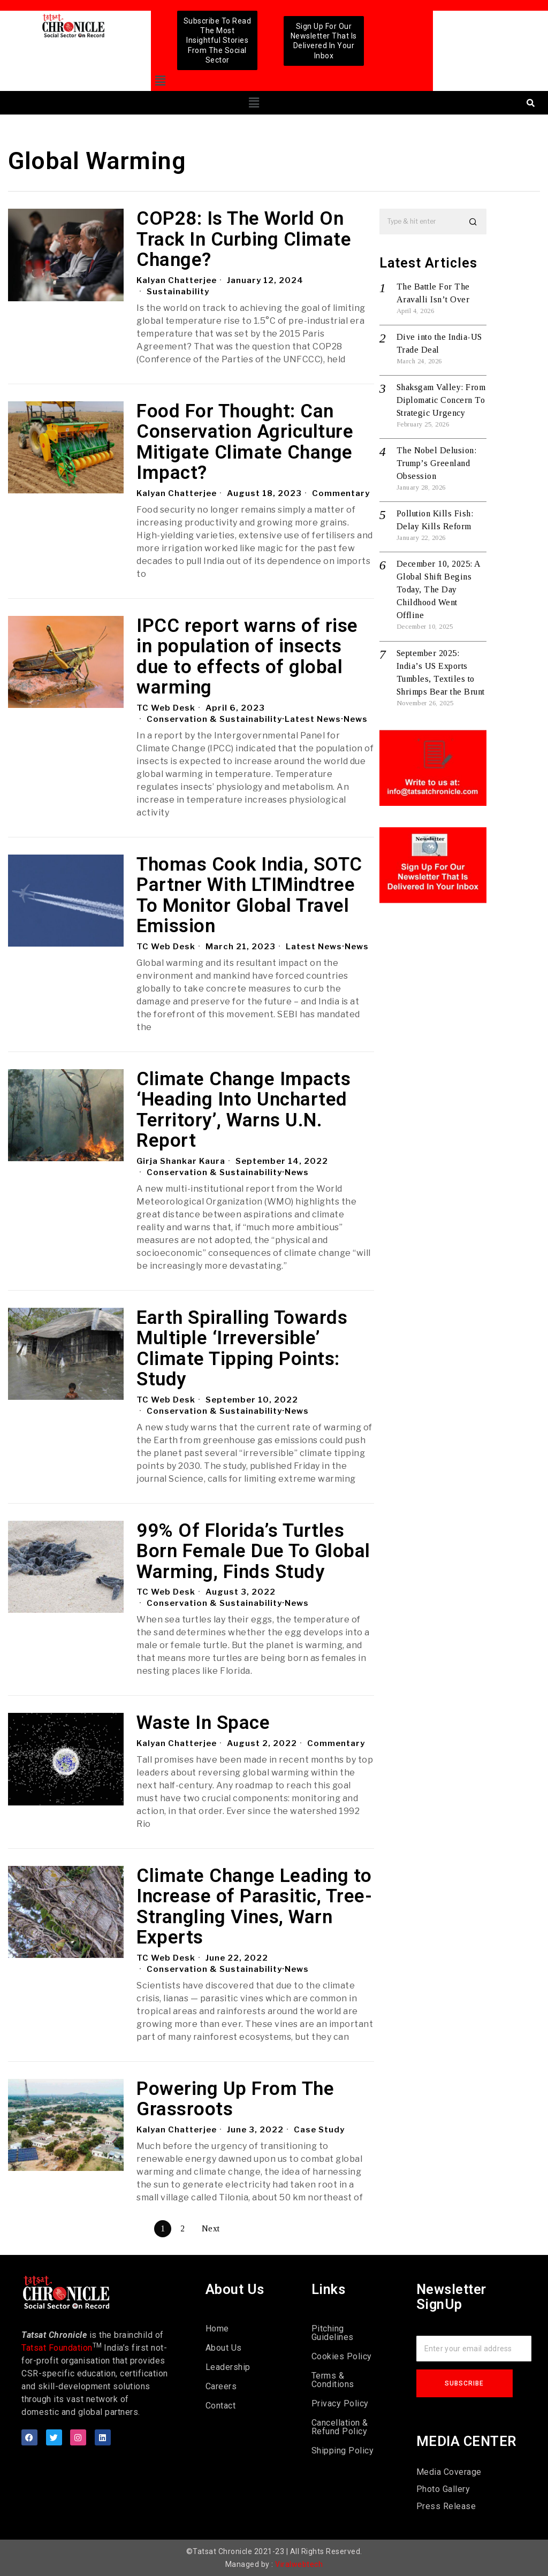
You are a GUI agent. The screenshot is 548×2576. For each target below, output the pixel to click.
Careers (221, 2386)
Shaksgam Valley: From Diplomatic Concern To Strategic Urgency (441, 400)
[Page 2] (182, 2228)
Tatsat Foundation (57, 2348)
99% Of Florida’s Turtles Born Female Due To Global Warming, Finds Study (253, 1552)
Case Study (319, 2130)
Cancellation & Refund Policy (339, 2427)
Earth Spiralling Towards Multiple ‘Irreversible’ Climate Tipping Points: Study (241, 1349)
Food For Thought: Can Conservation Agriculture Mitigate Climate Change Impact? (244, 442)
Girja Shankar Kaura (181, 1161)
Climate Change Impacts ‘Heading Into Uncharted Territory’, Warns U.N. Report (243, 1110)
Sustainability (178, 291)
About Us (224, 2348)
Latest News (313, 719)
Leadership (228, 2367)
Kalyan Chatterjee (176, 280)
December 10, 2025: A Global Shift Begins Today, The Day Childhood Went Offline (439, 589)
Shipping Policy (342, 2450)
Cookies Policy (341, 2356)
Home (217, 2328)
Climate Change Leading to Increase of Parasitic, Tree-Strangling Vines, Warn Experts (254, 1907)
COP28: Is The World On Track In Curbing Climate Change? (243, 240)
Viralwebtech (299, 2564)
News (356, 719)
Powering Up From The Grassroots (235, 2099)
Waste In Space (203, 1723)
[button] (160, 81)
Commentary (341, 493)
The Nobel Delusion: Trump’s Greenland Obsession (437, 463)
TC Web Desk (165, 708)
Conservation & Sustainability (214, 719)
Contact (221, 2405)
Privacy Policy (340, 2403)
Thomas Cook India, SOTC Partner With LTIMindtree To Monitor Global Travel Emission (249, 896)
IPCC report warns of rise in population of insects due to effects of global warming (247, 657)
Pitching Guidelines (332, 2332)
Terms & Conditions (332, 2380)
